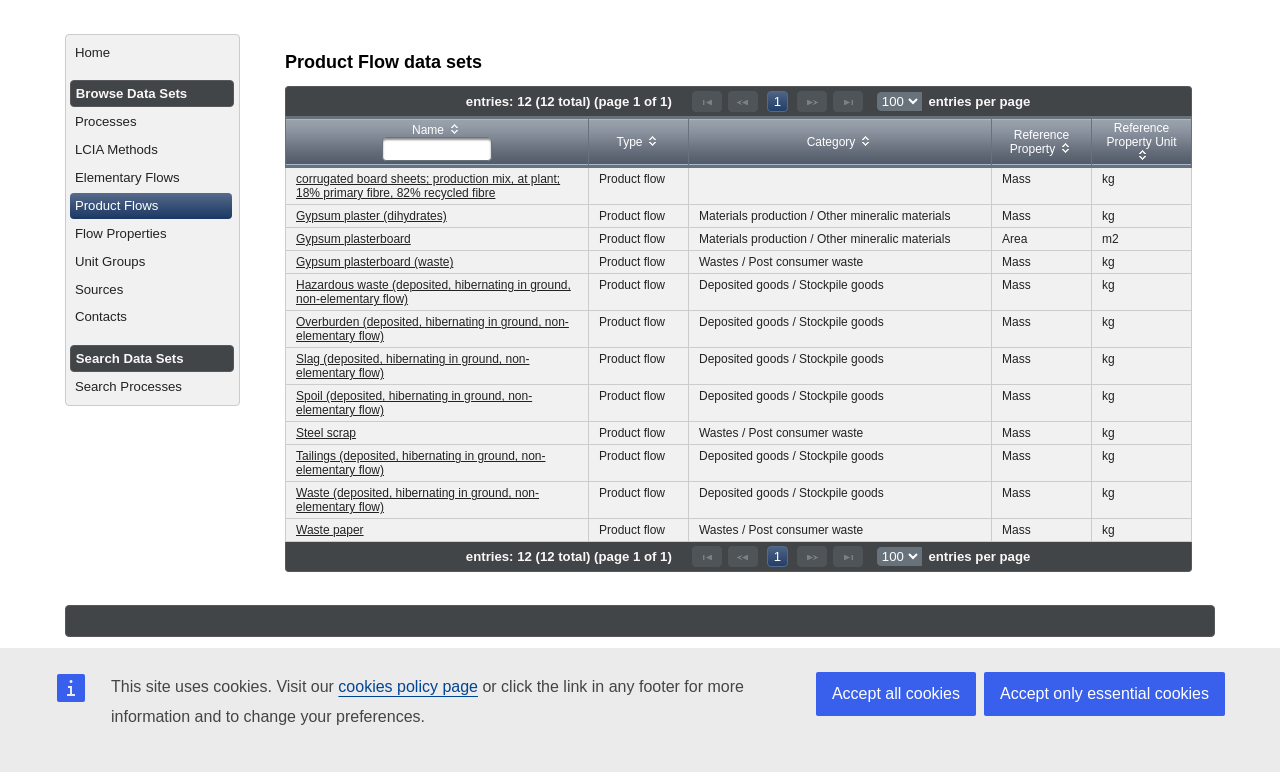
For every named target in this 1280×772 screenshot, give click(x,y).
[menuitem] (152, 53)
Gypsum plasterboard (353, 239)
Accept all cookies (896, 693)
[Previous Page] (743, 101)
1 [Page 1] (777, 101)
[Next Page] (812, 101)
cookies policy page (408, 686)
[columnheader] (437, 142)
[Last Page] (848, 101)
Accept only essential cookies (1104, 693)
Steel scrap (326, 433)
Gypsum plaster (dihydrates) (371, 216)
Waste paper (330, 530)
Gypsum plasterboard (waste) (374, 262)
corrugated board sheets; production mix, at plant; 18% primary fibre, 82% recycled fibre (428, 186)
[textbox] (437, 149)
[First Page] (707, 101)
